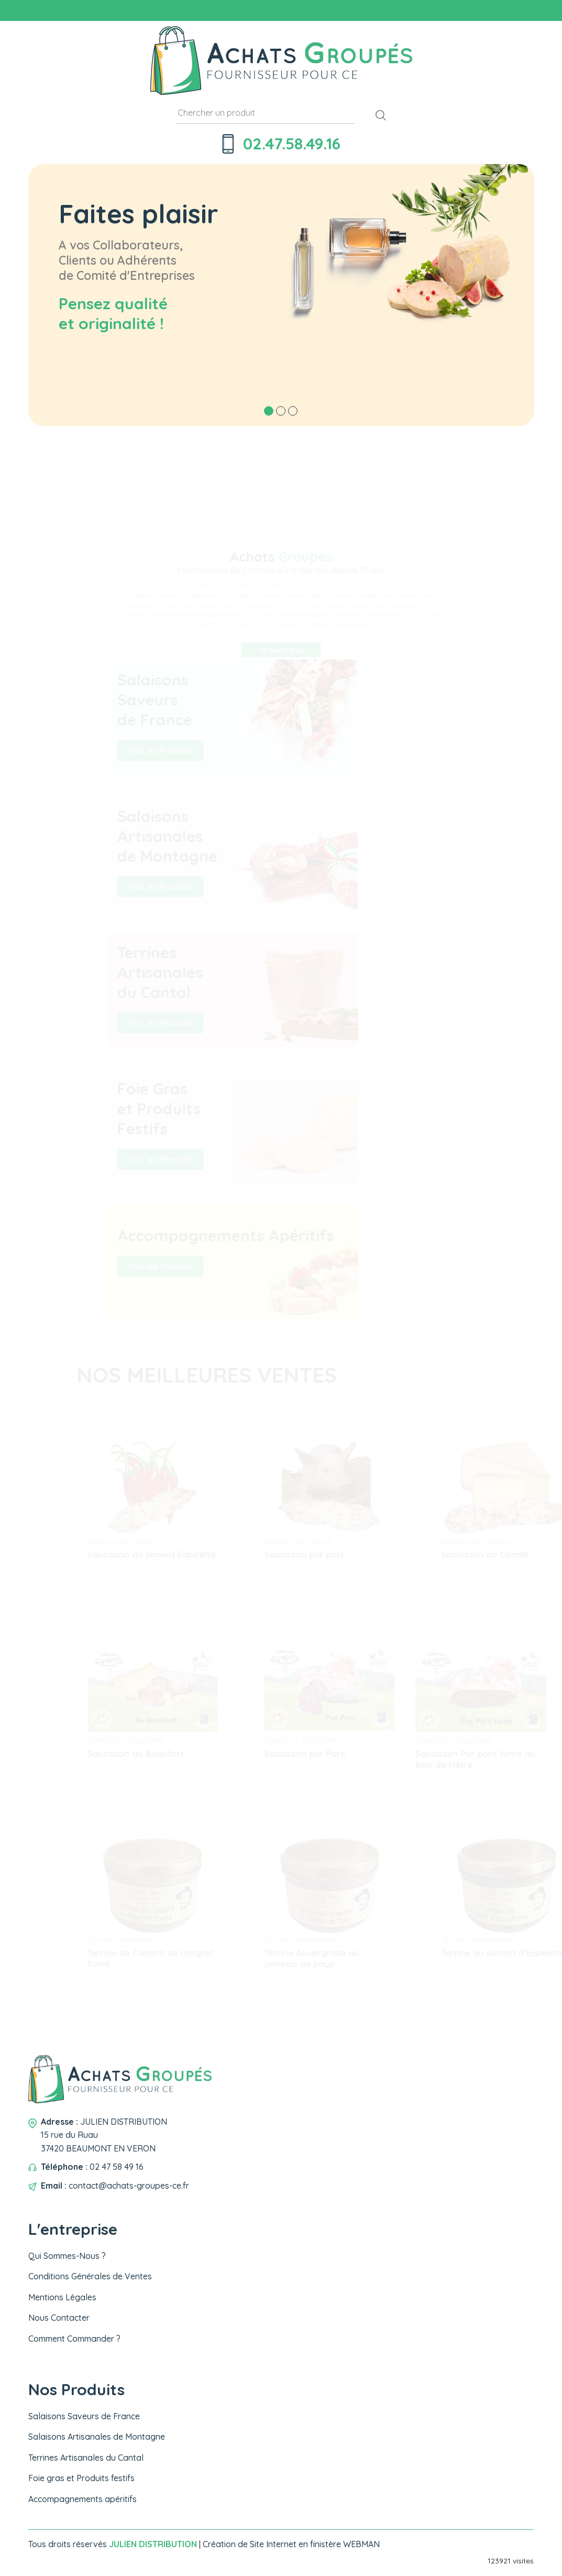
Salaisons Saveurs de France (84, 2416)
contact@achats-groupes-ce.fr (129, 2185)
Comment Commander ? (74, 2338)
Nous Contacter (59, 2317)
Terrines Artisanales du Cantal (86, 2457)
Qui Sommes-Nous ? (67, 2256)
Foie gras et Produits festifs (81, 2478)
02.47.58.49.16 (291, 144)
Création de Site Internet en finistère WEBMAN (291, 2544)
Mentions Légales (62, 2297)
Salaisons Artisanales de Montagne (96, 2436)
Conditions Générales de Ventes (90, 2276)
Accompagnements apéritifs (82, 2499)
